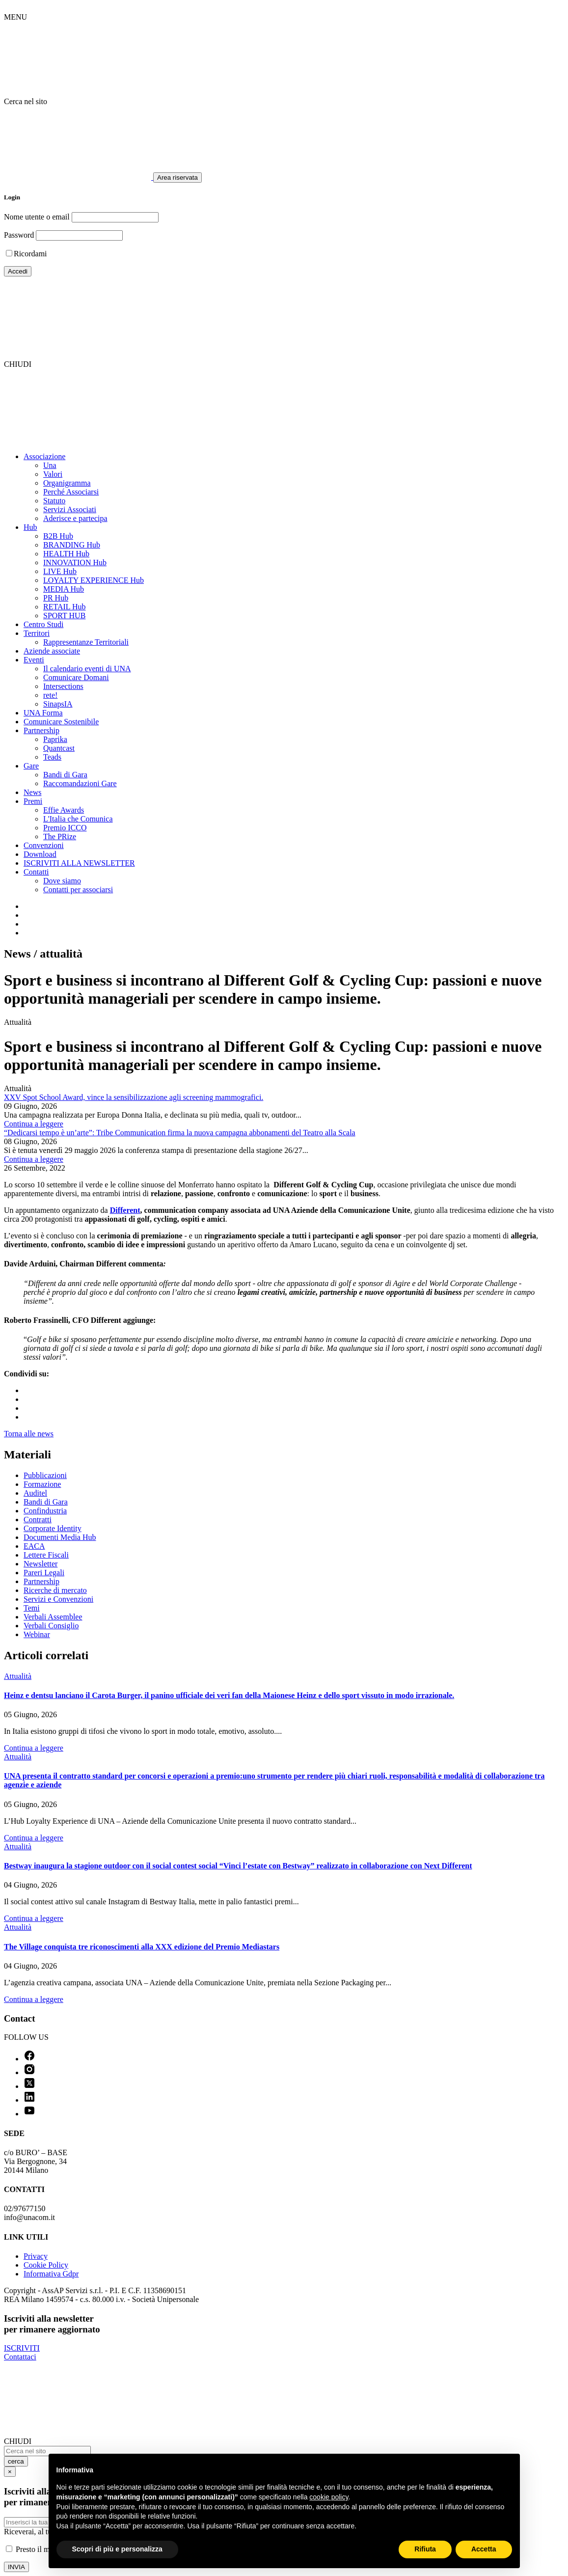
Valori (52, 474)
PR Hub (55, 598)
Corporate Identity (52, 1528)
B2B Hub (58, 536)
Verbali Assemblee (53, 1617)
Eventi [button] (34, 660)
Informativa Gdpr (51, 2274)
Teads (52, 757)
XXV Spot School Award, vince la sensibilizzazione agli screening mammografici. (133, 1097)
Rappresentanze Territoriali (86, 642)
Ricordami (30, 253)
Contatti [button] (36, 872)
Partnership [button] (41, 730)
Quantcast (59, 748)
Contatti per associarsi (78, 889)
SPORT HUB (64, 615)
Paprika (55, 739)
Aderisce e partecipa (75, 518)
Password (19, 235)
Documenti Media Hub (60, 1537)
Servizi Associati (69, 509)
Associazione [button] (44, 456)
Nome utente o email (37, 217)
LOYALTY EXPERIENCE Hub (93, 580)
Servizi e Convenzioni (58, 1599)
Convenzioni (44, 845)
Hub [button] (30, 527)
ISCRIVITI (22, 2348)
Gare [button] (31, 766)
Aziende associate (52, 651)
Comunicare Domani (76, 677)
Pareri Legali (44, 1572)
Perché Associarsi (71, 492)
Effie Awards (63, 810)
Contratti (38, 1519)
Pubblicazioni (45, 1475)
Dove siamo (62, 881)
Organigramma (67, 483)
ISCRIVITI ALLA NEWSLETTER (79, 863)
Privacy (36, 2256)
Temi (32, 1608)
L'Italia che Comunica (78, 819)
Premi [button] (33, 801)
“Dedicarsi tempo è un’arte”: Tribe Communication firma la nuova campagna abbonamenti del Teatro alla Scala (179, 1132)
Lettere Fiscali (46, 1555)
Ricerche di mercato (55, 1590)
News (32, 792)
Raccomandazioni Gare (80, 783)
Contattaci (20, 2357)
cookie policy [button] (328, 2497)
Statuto (54, 500)
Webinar (37, 1634)
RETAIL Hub (64, 607)
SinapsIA (58, 704)
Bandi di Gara (65, 774)
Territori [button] (37, 633)
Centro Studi (43, 624)
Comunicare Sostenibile (61, 721)
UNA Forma (43, 713)
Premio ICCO (64, 827)
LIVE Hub (60, 571)
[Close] (10, 2471)
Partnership (41, 1581)
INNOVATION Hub (75, 562)
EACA (34, 1546)
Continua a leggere (33, 1124)
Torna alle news (29, 1433)
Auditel (35, 1493)
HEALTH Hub (66, 553)
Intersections (63, 686)
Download (40, 854)
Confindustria (45, 1511)
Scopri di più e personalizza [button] (117, 2549)
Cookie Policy (46, 2265)
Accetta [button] (483, 2549)
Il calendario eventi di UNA (87, 668)
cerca (16, 2461)
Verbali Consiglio (51, 1625)
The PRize (59, 836)
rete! (50, 695)
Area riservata (177, 177)
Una (49, 465)
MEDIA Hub (63, 589)
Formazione (42, 1484)
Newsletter (40, 1564)
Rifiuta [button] (425, 2549)
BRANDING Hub (71, 545)
